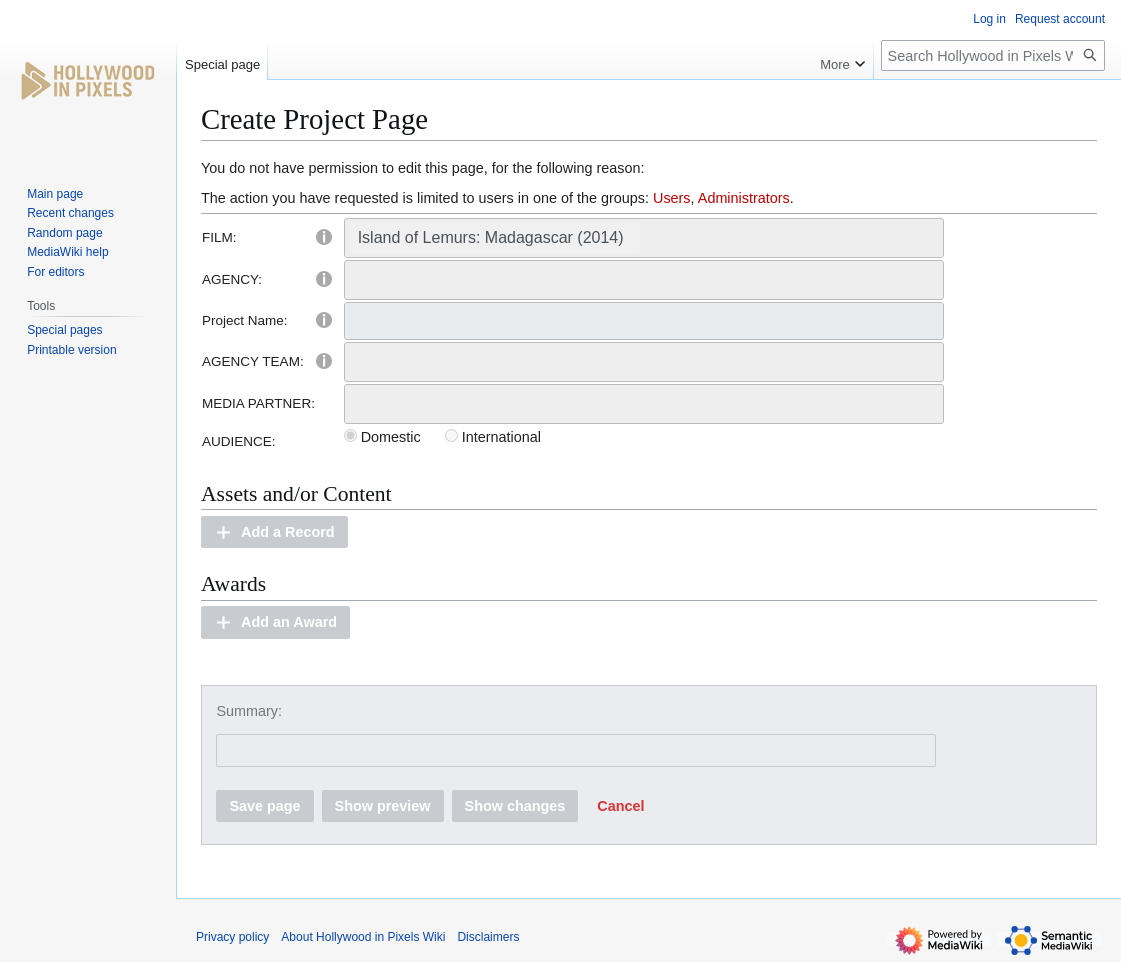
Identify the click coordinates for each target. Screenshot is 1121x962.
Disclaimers (488, 937)
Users (672, 198)
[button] (274, 532)
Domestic (382, 437)
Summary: (249, 711)
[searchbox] (651, 237)
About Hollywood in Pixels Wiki (363, 937)
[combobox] (644, 238)
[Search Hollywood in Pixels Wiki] (993, 55)
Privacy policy (232, 937)
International (493, 437)
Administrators (744, 198)
